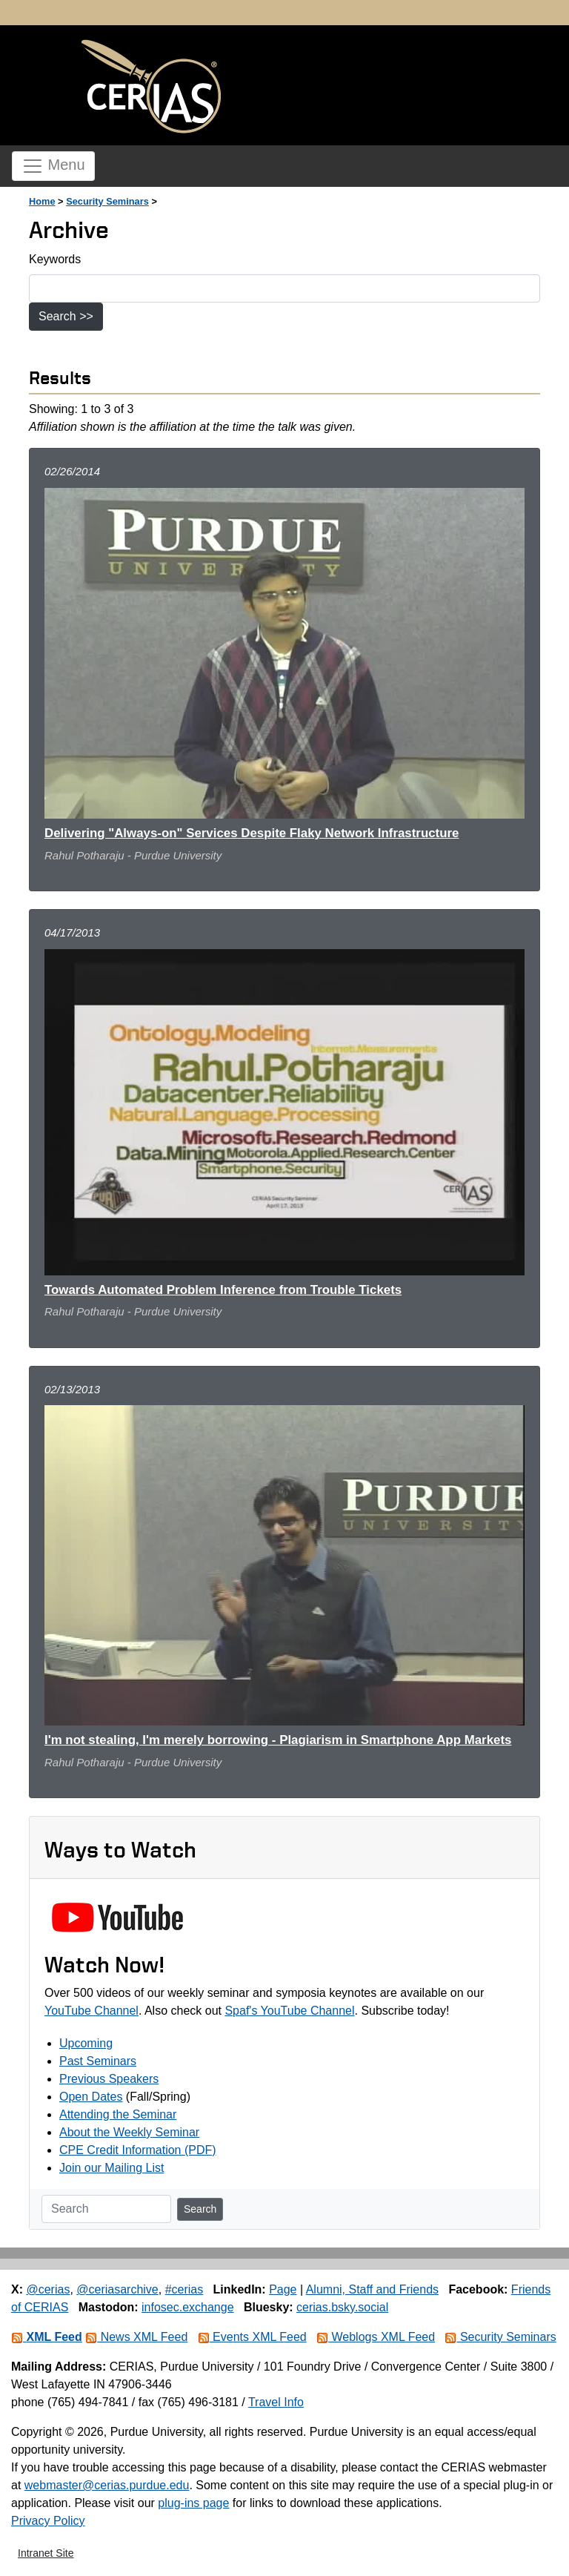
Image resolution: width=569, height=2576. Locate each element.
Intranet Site (46, 2553)
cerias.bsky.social (342, 2307)
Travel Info (276, 2402)
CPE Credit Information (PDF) (137, 2150)
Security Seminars (107, 201)
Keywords (55, 259)
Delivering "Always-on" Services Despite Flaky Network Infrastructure (251, 833)
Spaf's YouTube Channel (289, 2010)
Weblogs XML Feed (375, 2337)
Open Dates (90, 2096)
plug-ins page (193, 2503)
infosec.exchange (188, 2307)
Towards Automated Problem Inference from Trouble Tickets (223, 1290)
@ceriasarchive (117, 2289)
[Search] (106, 2209)
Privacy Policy (48, 2520)
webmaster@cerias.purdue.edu (107, 2485)
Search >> (66, 316)
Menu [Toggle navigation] (53, 166)
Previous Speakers (109, 2079)
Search (200, 2209)
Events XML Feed (252, 2337)
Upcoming (86, 2043)
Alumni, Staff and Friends (372, 2289)
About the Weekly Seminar (129, 2132)
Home (42, 201)
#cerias (184, 2289)
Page (282, 2289)
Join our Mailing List (111, 2167)
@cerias (48, 2289)
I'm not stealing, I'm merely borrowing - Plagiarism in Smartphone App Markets (277, 1740)
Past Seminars (97, 2061)
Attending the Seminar (117, 2114)
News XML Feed (136, 2337)
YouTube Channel (91, 2010)
